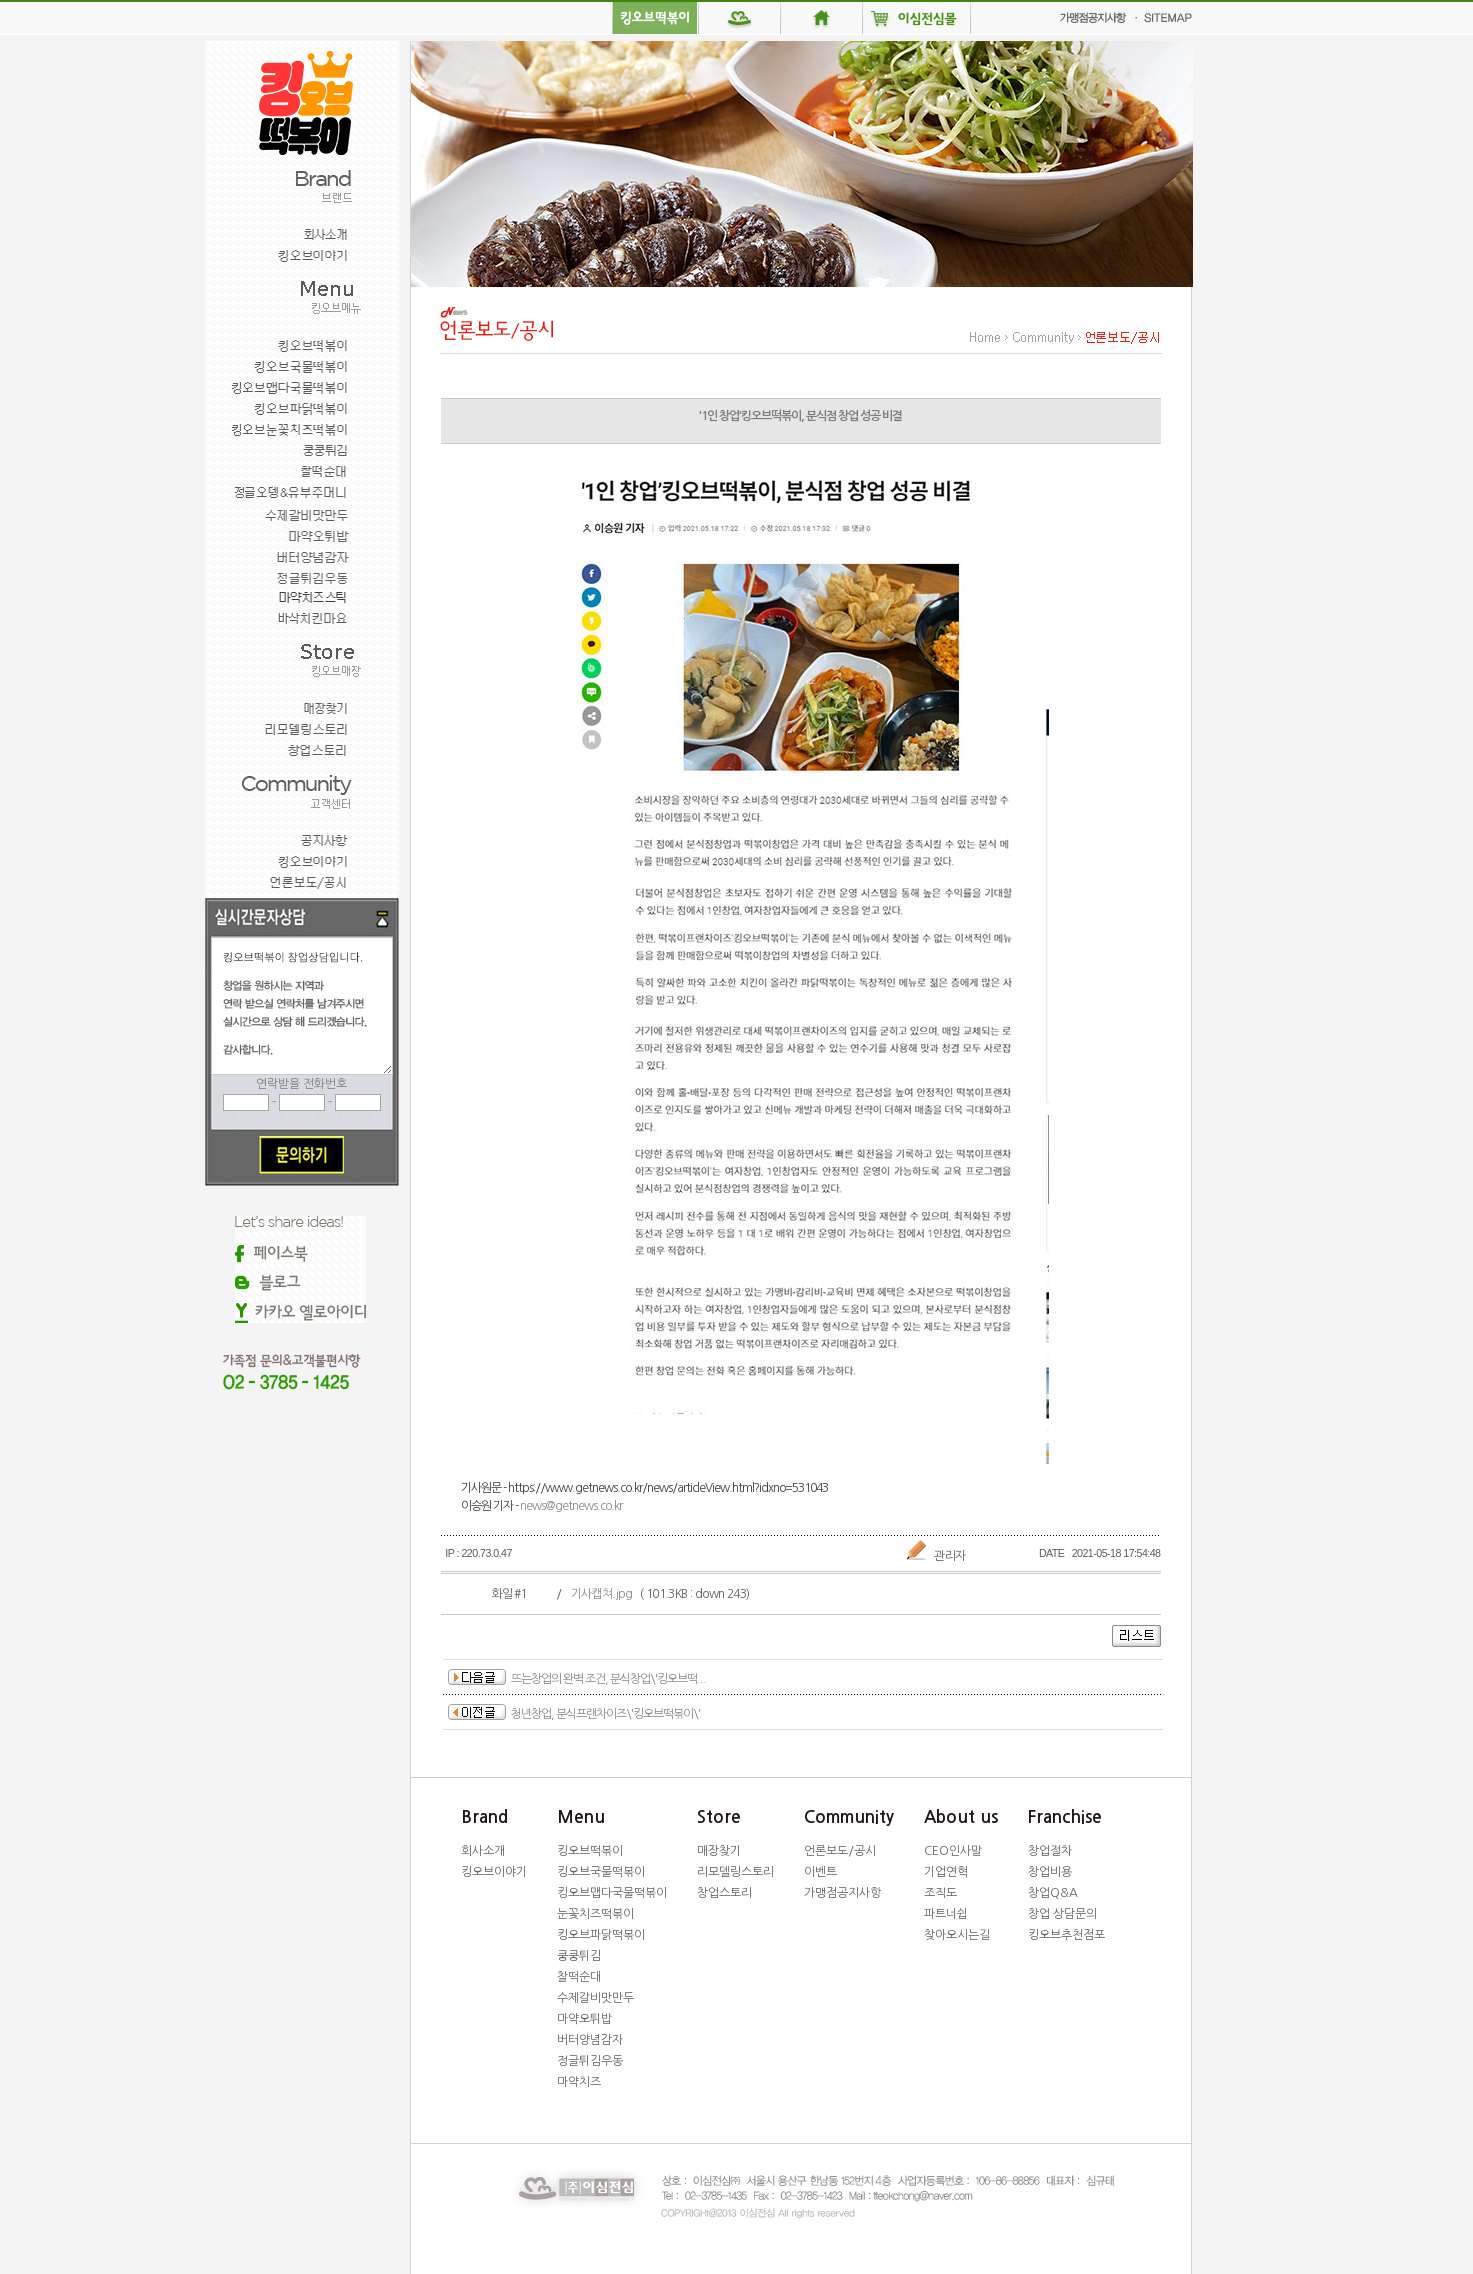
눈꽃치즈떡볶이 (595, 1914)
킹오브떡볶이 (590, 1851)
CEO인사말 (953, 1851)
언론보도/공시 (840, 1851)
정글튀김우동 (590, 2061)
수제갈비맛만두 (595, 1998)
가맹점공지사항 (842, 1893)
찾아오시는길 (957, 1935)
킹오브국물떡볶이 (601, 1872)
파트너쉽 (946, 1914)
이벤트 (820, 1872)
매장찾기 (719, 1851)
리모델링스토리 (735, 1872)
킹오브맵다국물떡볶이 (612, 1893)
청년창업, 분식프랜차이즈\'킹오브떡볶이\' (605, 1714)
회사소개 (483, 1851)
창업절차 (1050, 1851)
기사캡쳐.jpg (602, 1594)
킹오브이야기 (494, 1872)
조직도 (940, 1893)
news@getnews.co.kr (571, 1506)
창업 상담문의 (1062, 1914)
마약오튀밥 (584, 2019)
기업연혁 (946, 1872)
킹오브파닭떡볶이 (601, 1935)
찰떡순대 (579, 1977)
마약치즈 (579, 2082)
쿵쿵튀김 (579, 1956)
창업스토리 (724, 1893)
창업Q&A (1053, 1893)
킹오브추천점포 (1066, 1935)
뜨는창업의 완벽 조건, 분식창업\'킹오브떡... (608, 1679)
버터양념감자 (590, 2040)
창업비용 (1050, 1872)
